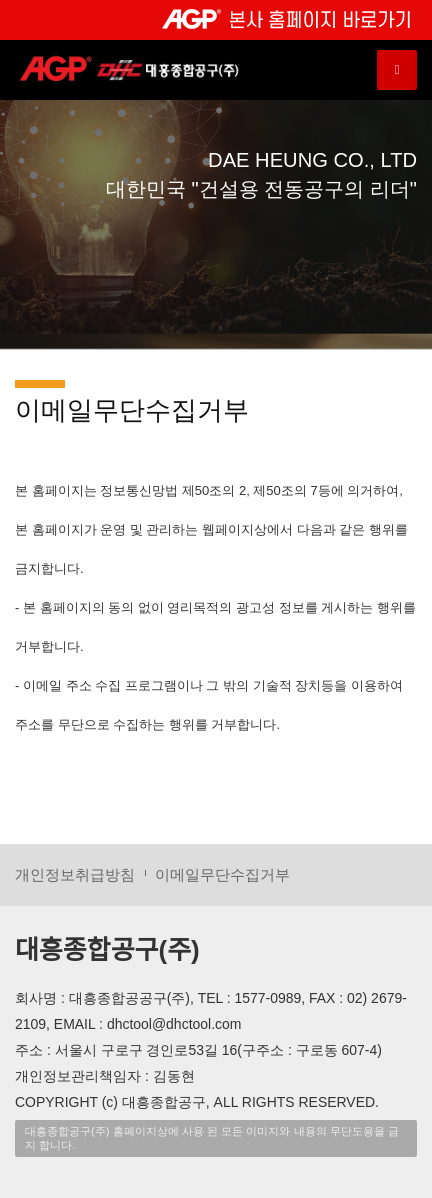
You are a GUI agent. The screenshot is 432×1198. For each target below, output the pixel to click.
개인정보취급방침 (75, 874)
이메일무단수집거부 (222, 874)
